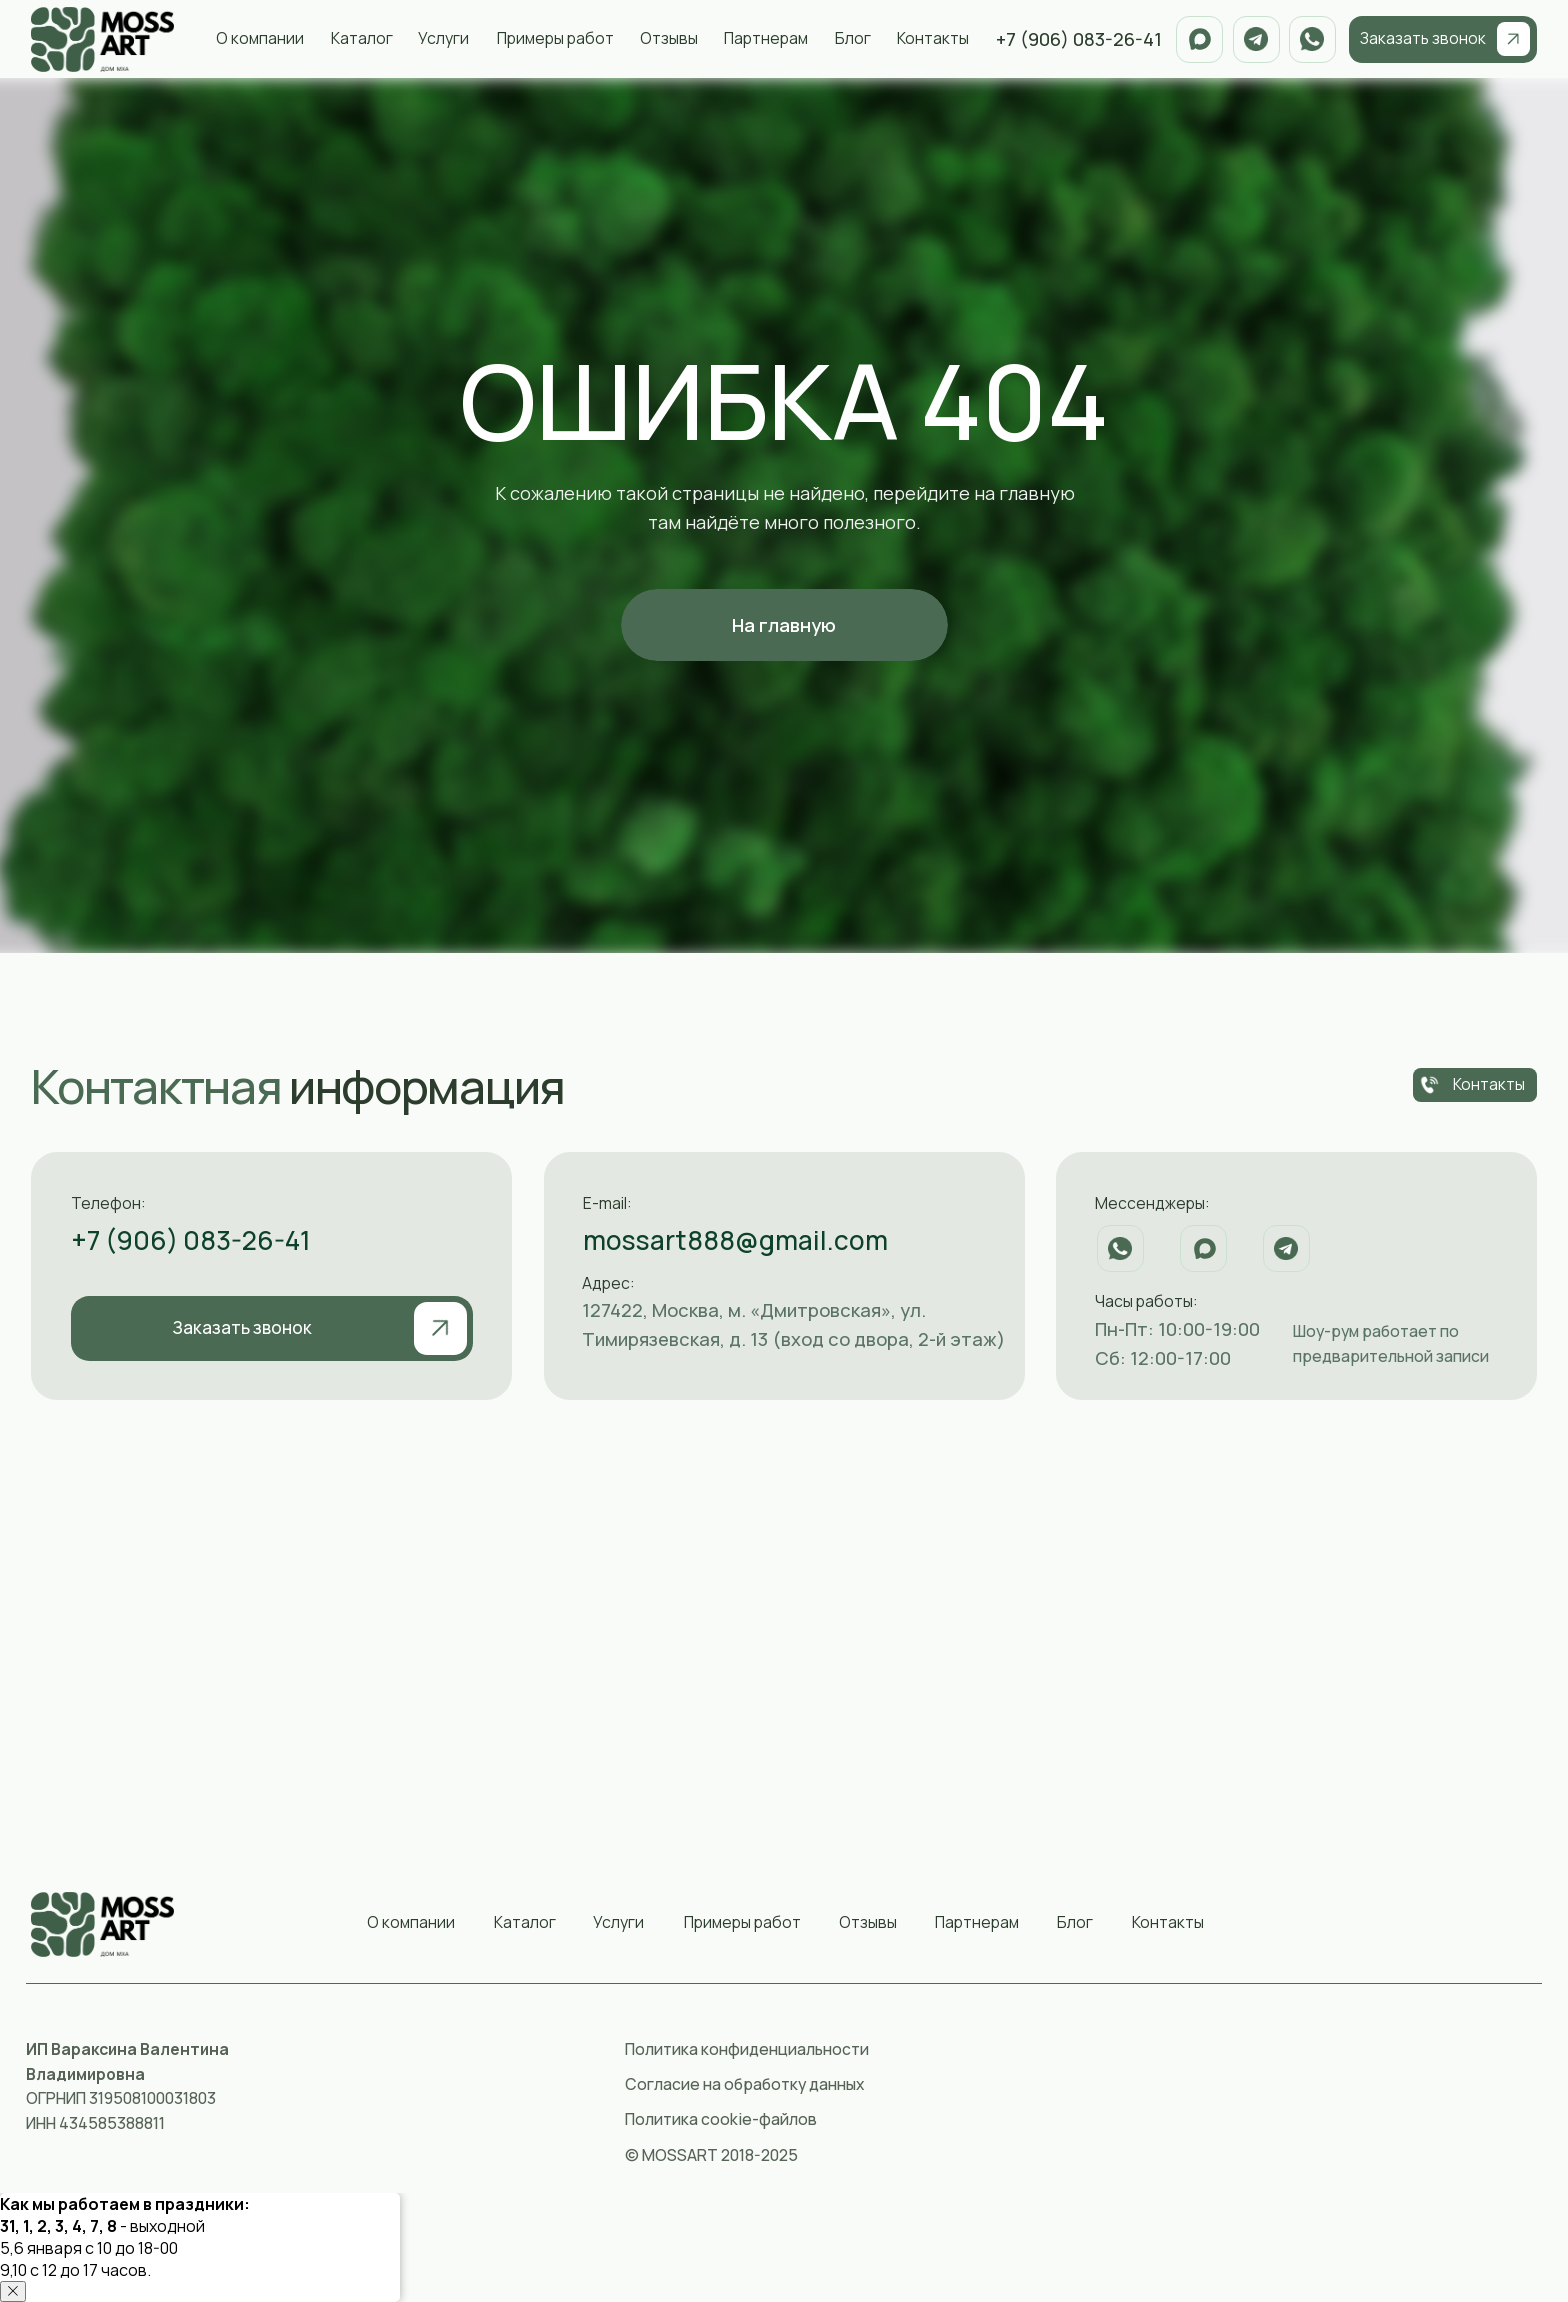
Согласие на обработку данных (744, 2084)
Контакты (933, 38)
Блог (853, 38)
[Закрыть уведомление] (13, 2291)
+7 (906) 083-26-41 (191, 1240)
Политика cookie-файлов (721, 2119)
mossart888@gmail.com (735, 1240)
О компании (260, 38)
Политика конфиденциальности (747, 2049)
